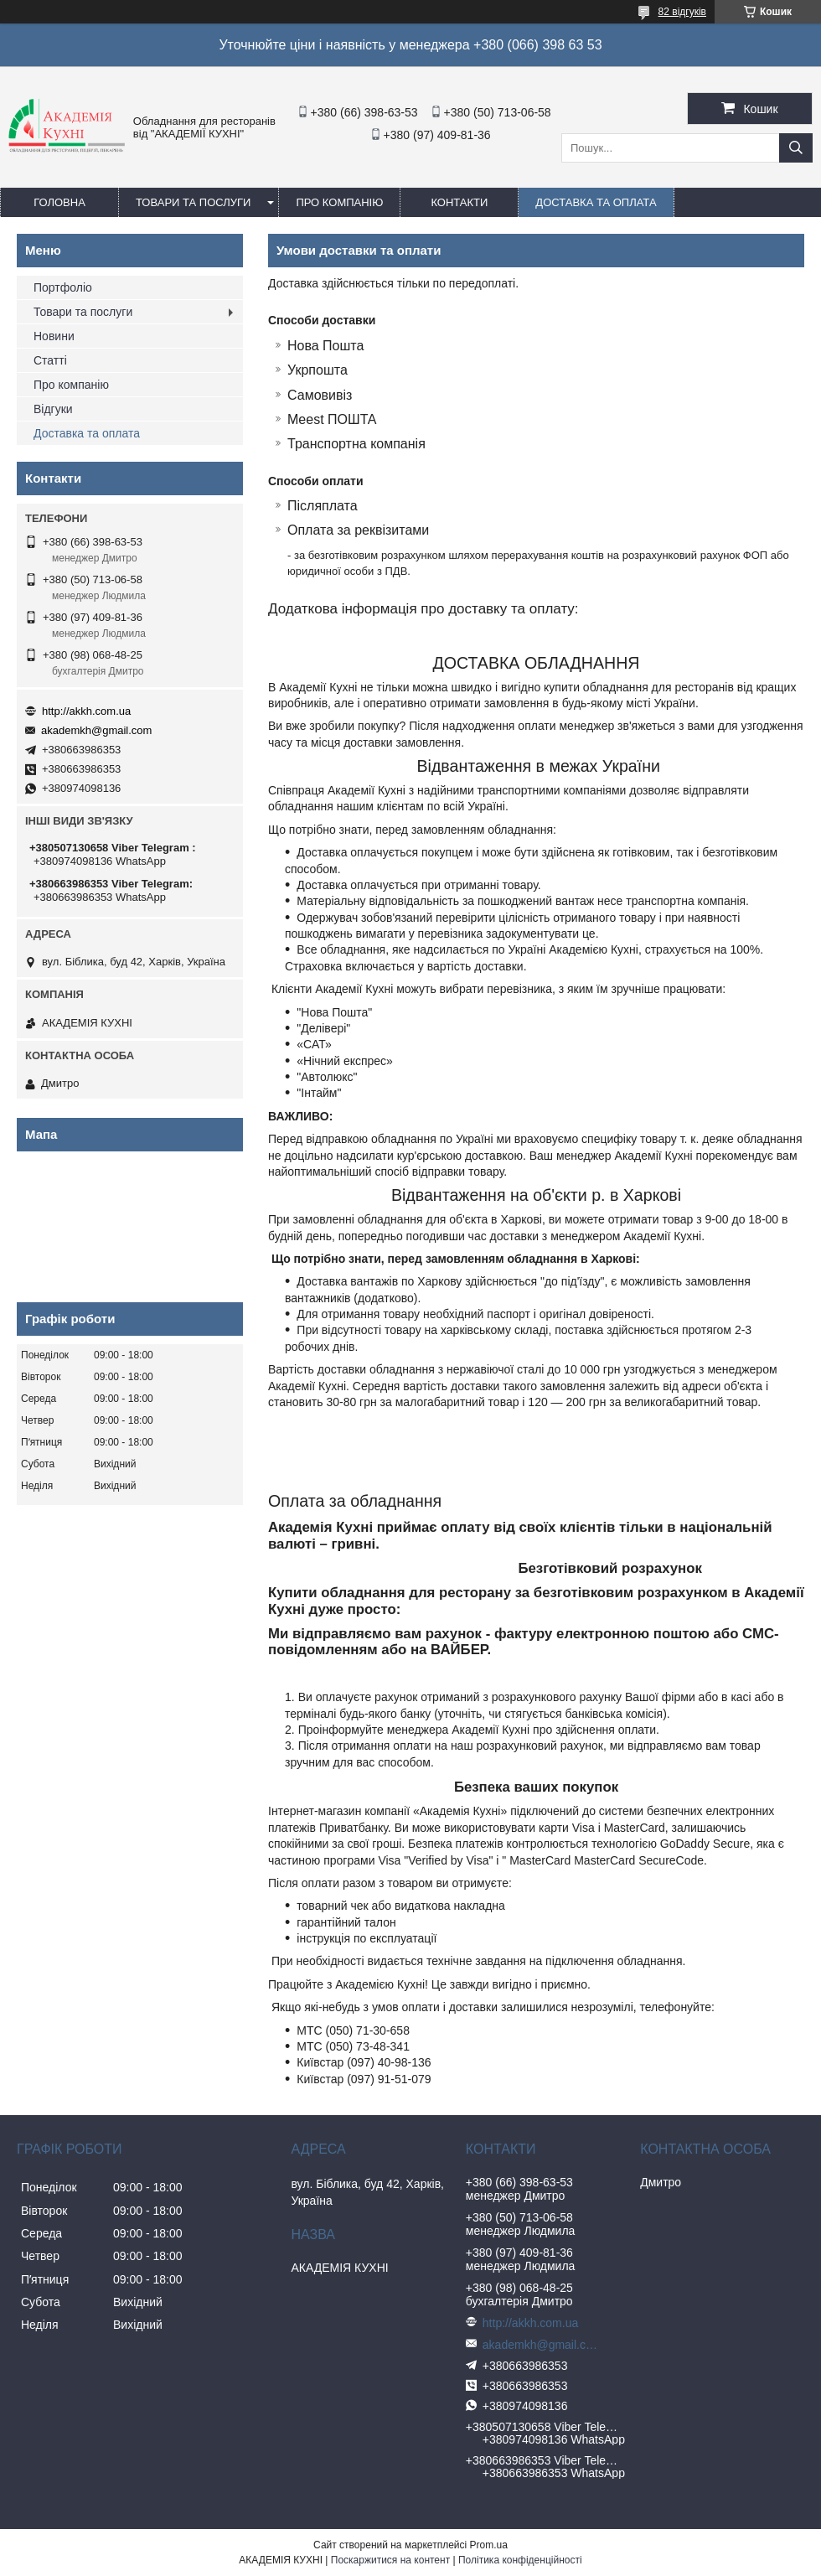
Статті (50, 360)
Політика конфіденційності (520, 2560)
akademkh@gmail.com (96, 730)
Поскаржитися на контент (390, 2560)
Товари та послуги (193, 202)
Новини (54, 336)
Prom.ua (489, 2545)
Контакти (459, 202)
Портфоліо (63, 287)
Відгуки (53, 409)
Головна (59, 202)
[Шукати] (796, 148)
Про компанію (339, 202)
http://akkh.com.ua (86, 711)
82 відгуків (682, 12)
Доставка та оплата (595, 202)
